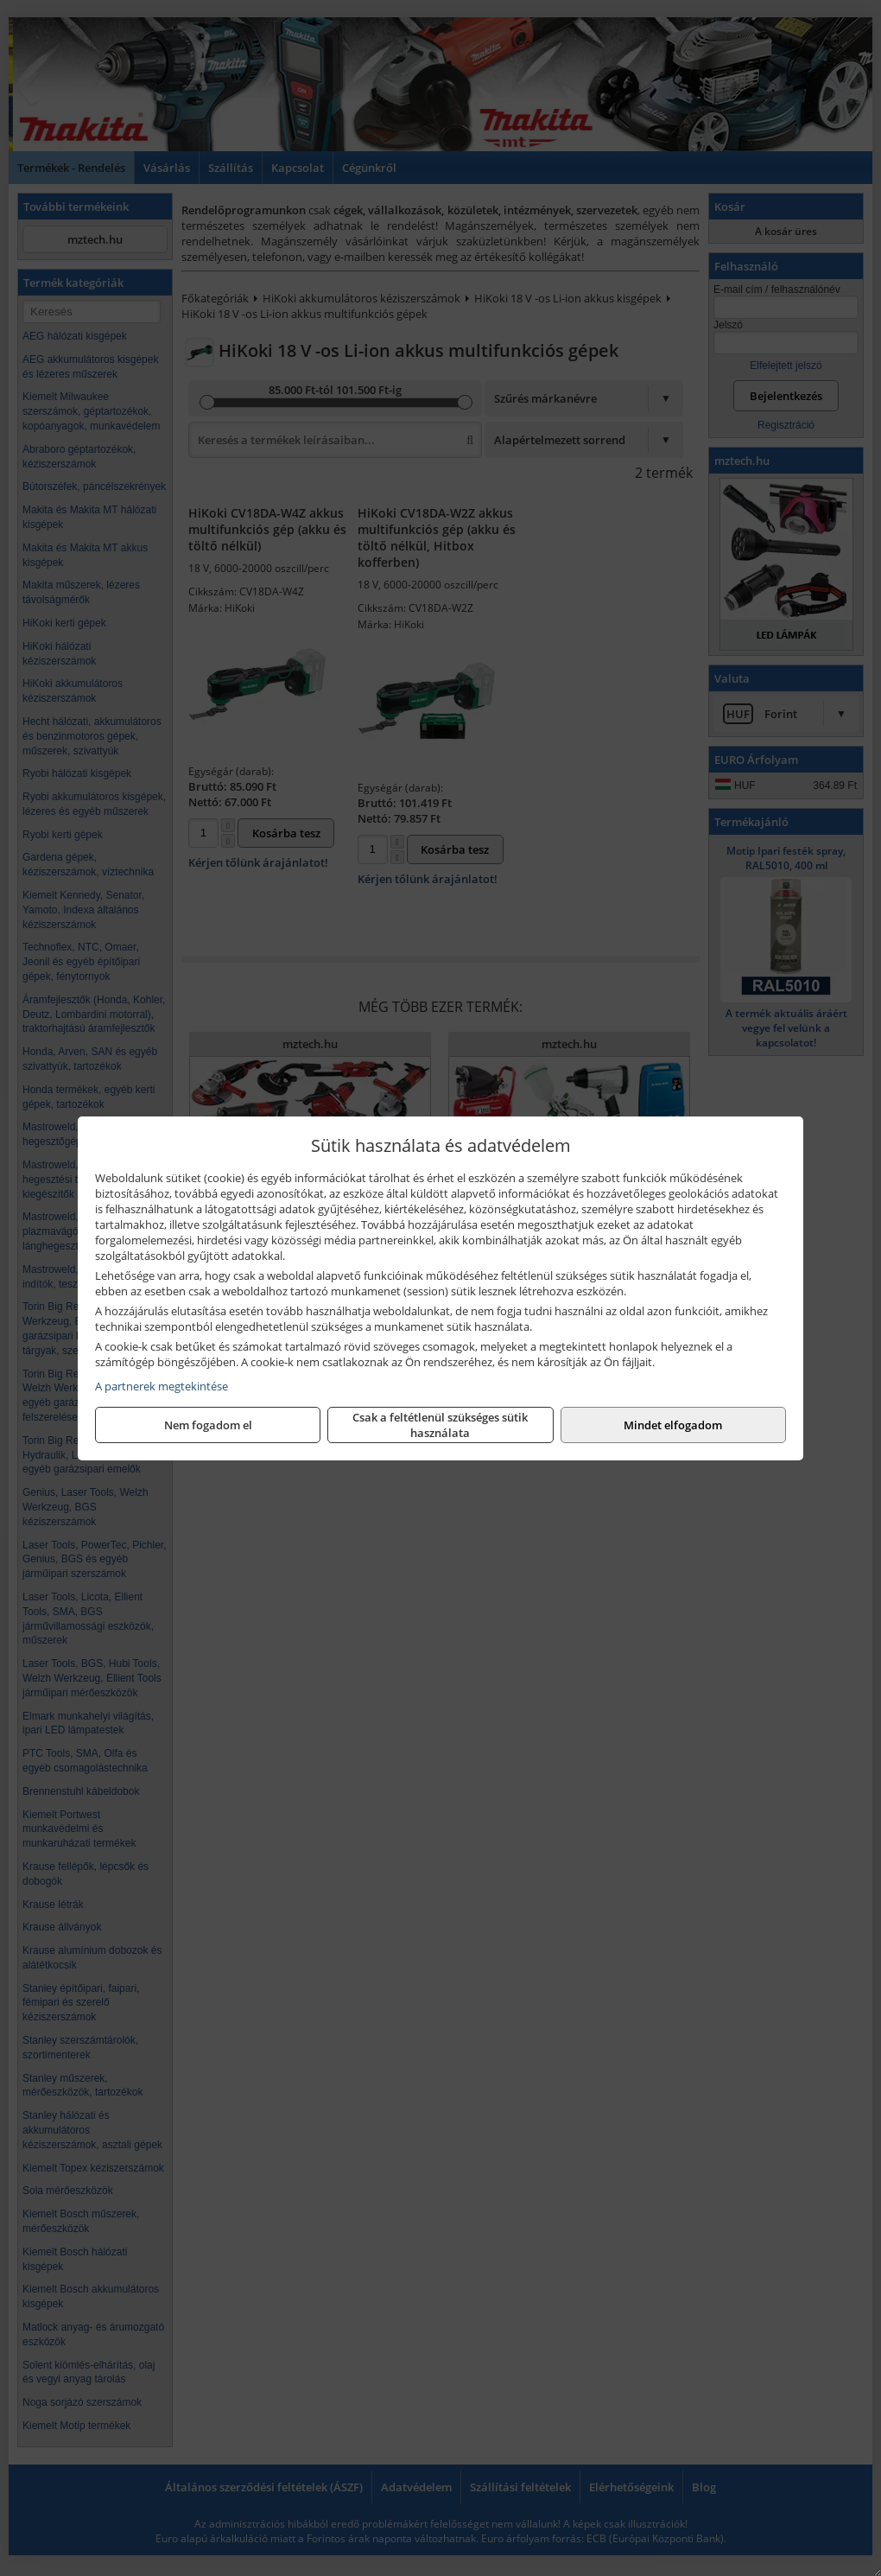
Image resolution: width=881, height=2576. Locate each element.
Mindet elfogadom (673, 1425)
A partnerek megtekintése (161, 1386)
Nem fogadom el (208, 1425)
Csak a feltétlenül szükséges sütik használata (440, 1425)
